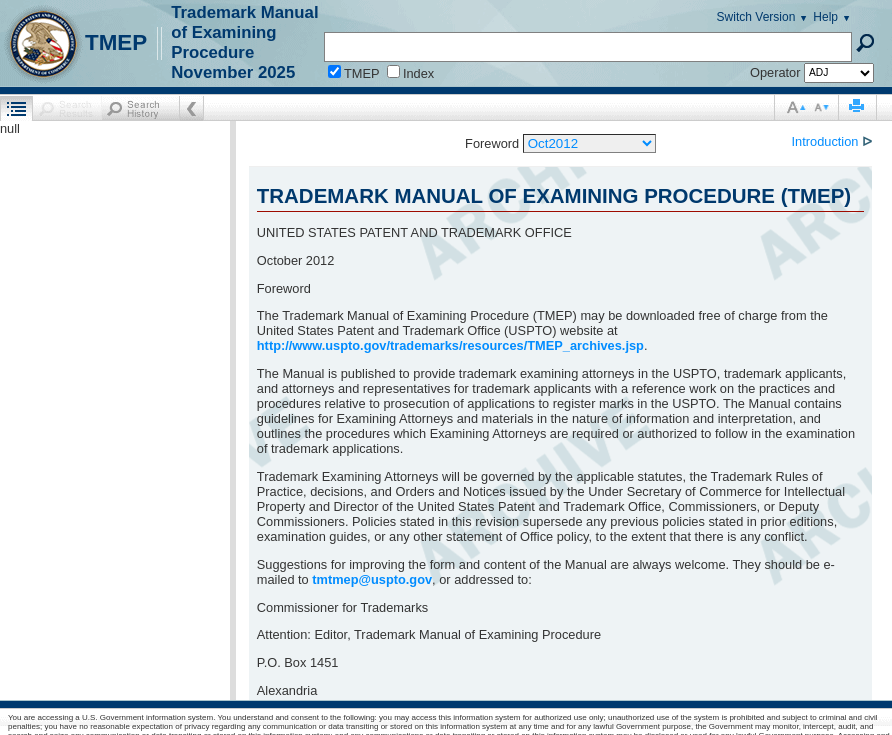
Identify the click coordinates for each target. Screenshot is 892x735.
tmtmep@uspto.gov (372, 579)
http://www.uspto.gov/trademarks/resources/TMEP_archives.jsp (450, 345)
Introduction (827, 141)
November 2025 (233, 72)
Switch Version (756, 17)
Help (825, 17)
